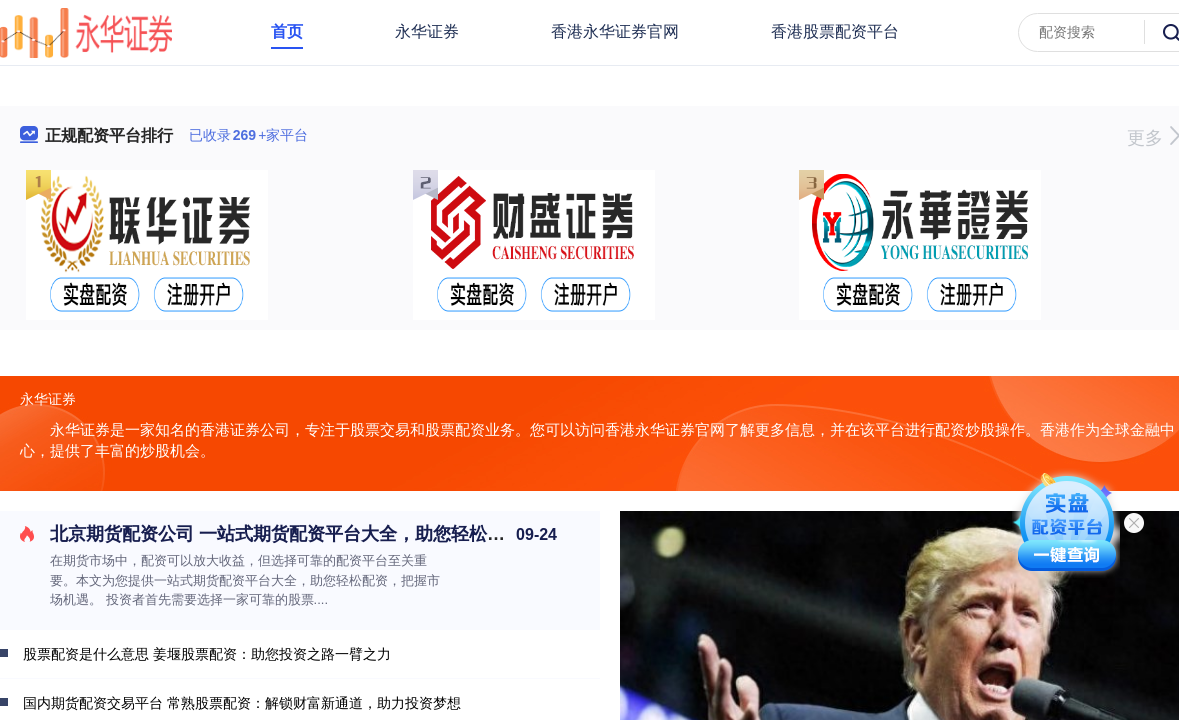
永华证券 (427, 31)
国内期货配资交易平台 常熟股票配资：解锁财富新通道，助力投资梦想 (242, 703)
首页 (287, 31)
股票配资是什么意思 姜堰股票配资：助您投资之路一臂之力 (207, 654)
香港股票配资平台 (835, 31)
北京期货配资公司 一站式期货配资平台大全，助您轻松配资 (286, 534)
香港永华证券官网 (615, 31)
